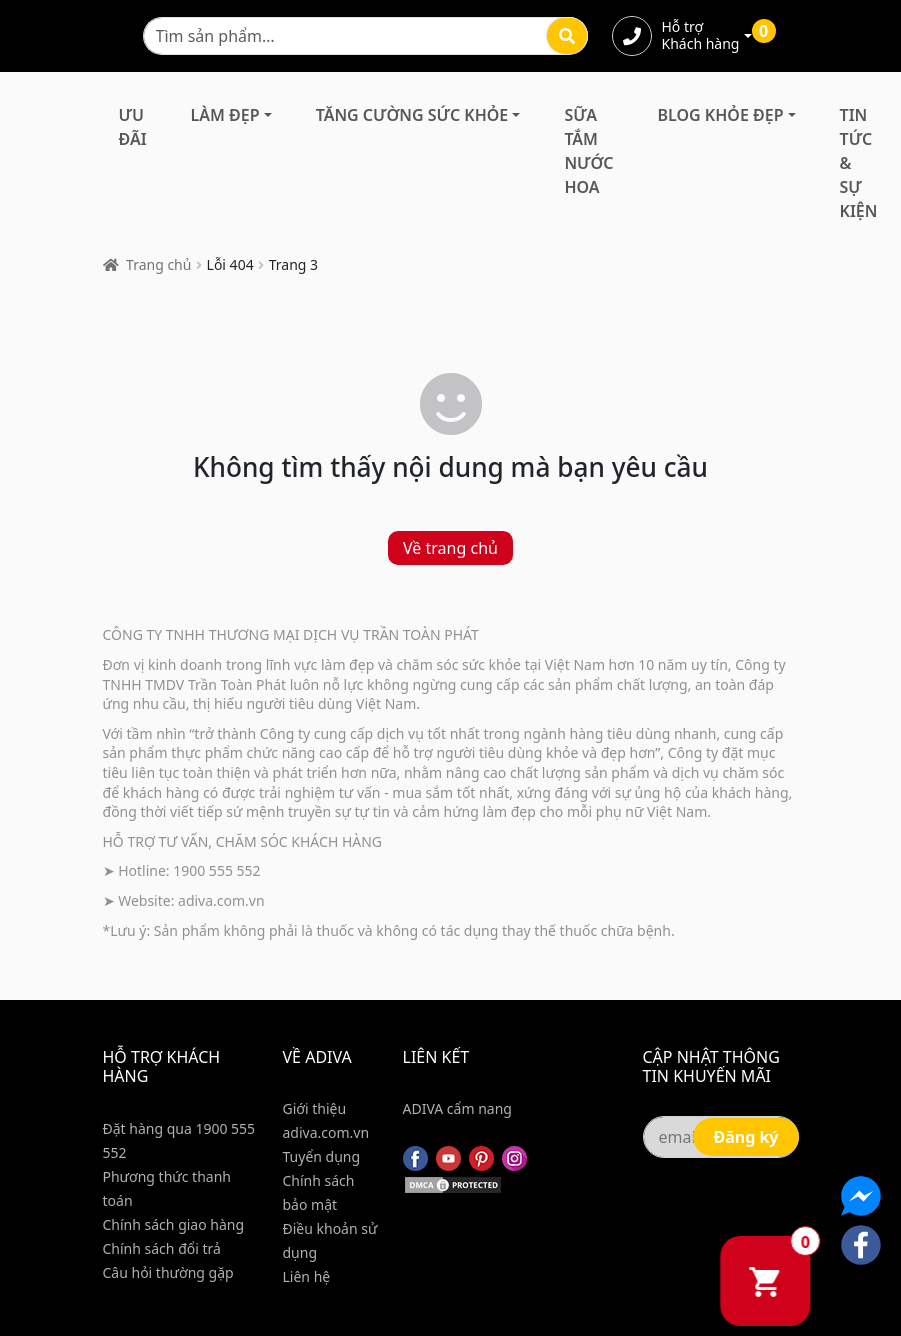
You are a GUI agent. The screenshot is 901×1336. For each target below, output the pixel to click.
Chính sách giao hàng (174, 1224)
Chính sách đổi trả (162, 1248)
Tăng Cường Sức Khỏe (412, 115)
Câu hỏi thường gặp (168, 1272)
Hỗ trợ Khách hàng (701, 36)
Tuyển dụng (322, 1156)
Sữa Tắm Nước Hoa (588, 151)
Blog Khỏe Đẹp (721, 115)
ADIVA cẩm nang (457, 1108)
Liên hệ (307, 1276)
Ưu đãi (133, 127)
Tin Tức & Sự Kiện (859, 163)
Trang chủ (158, 264)
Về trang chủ (450, 548)
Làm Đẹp (225, 115)
